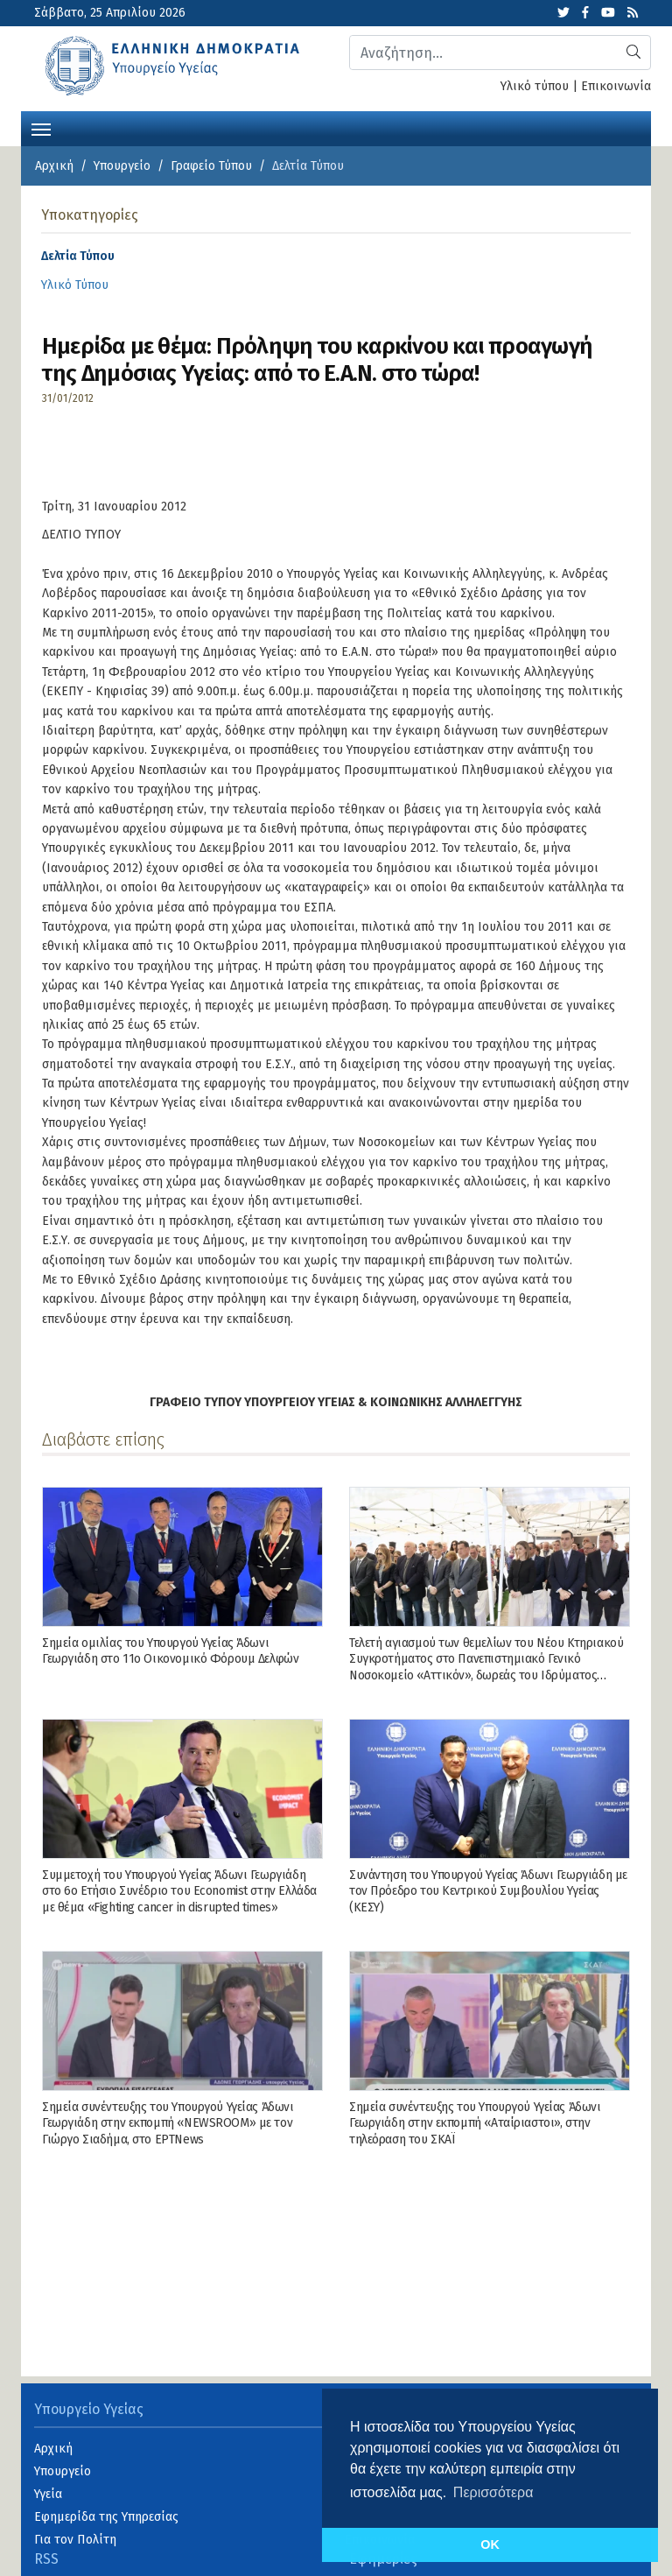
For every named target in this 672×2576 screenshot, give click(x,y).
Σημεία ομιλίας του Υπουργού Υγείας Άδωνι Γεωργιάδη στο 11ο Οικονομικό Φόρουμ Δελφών (170, 1651)
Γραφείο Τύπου (211, 165)
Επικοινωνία (616, 86)
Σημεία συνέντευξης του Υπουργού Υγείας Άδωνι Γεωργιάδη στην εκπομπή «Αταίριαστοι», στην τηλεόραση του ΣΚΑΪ (475, 2123)
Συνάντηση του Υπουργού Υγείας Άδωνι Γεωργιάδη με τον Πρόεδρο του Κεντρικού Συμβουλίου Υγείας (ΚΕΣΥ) (488, 1891)
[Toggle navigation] (41, 127)
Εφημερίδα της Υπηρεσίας (106, 2516)
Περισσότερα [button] (493, 2492)
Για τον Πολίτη (75, 2539)
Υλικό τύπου (534, 86)
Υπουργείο (122, 165)
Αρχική (54, 165)
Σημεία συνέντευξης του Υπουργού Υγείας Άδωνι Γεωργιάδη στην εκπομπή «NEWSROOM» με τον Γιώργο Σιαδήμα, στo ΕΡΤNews (168, 2123)
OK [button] (490, 2544)
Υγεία (48, 2494)
